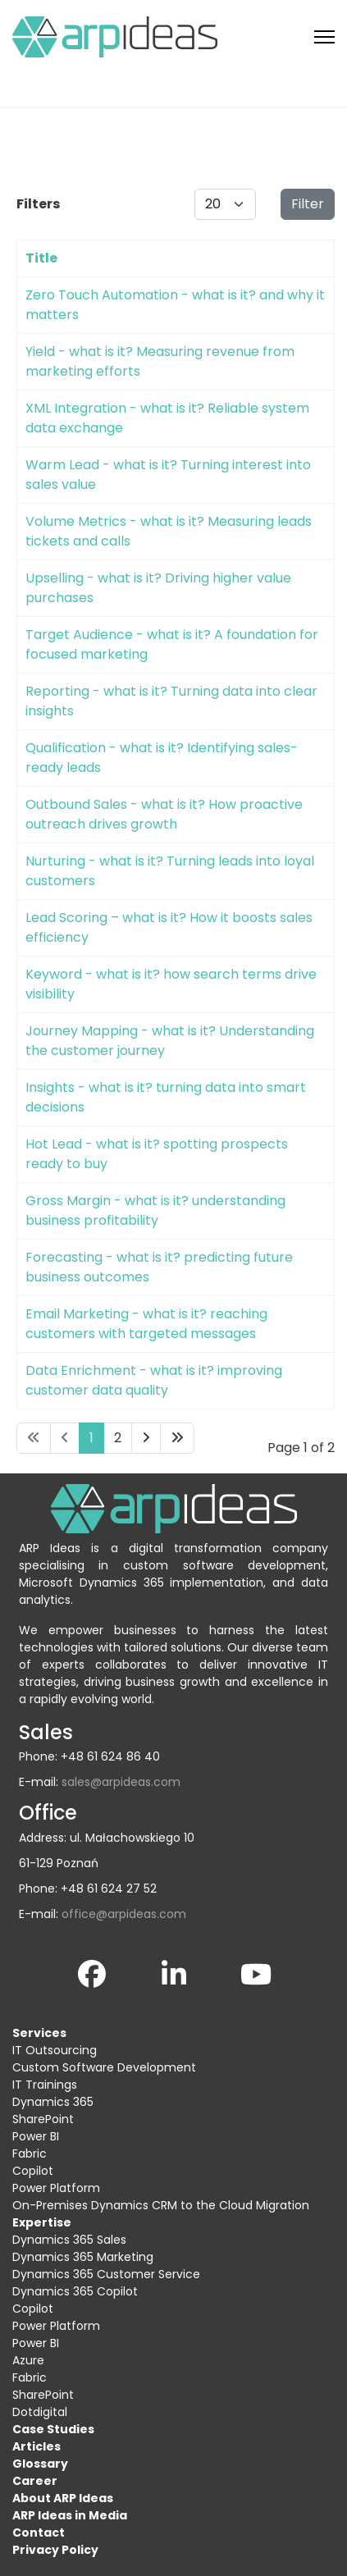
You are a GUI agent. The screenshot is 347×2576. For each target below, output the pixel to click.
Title (41, 258)
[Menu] (324, 37)
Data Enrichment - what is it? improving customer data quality (153, 1380)
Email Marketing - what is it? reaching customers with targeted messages (146, 1323)
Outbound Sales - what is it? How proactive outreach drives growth (164, 814)
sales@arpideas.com (121, 1782)
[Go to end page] (177, 1438)
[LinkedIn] (174, 1970)
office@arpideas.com (124, 1914)
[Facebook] (92, 1970)
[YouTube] (256, 1970)
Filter (307, 203)
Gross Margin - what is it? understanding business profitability (155, 1210)
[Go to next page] (146, 1438)
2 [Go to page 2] (117, 1437)
